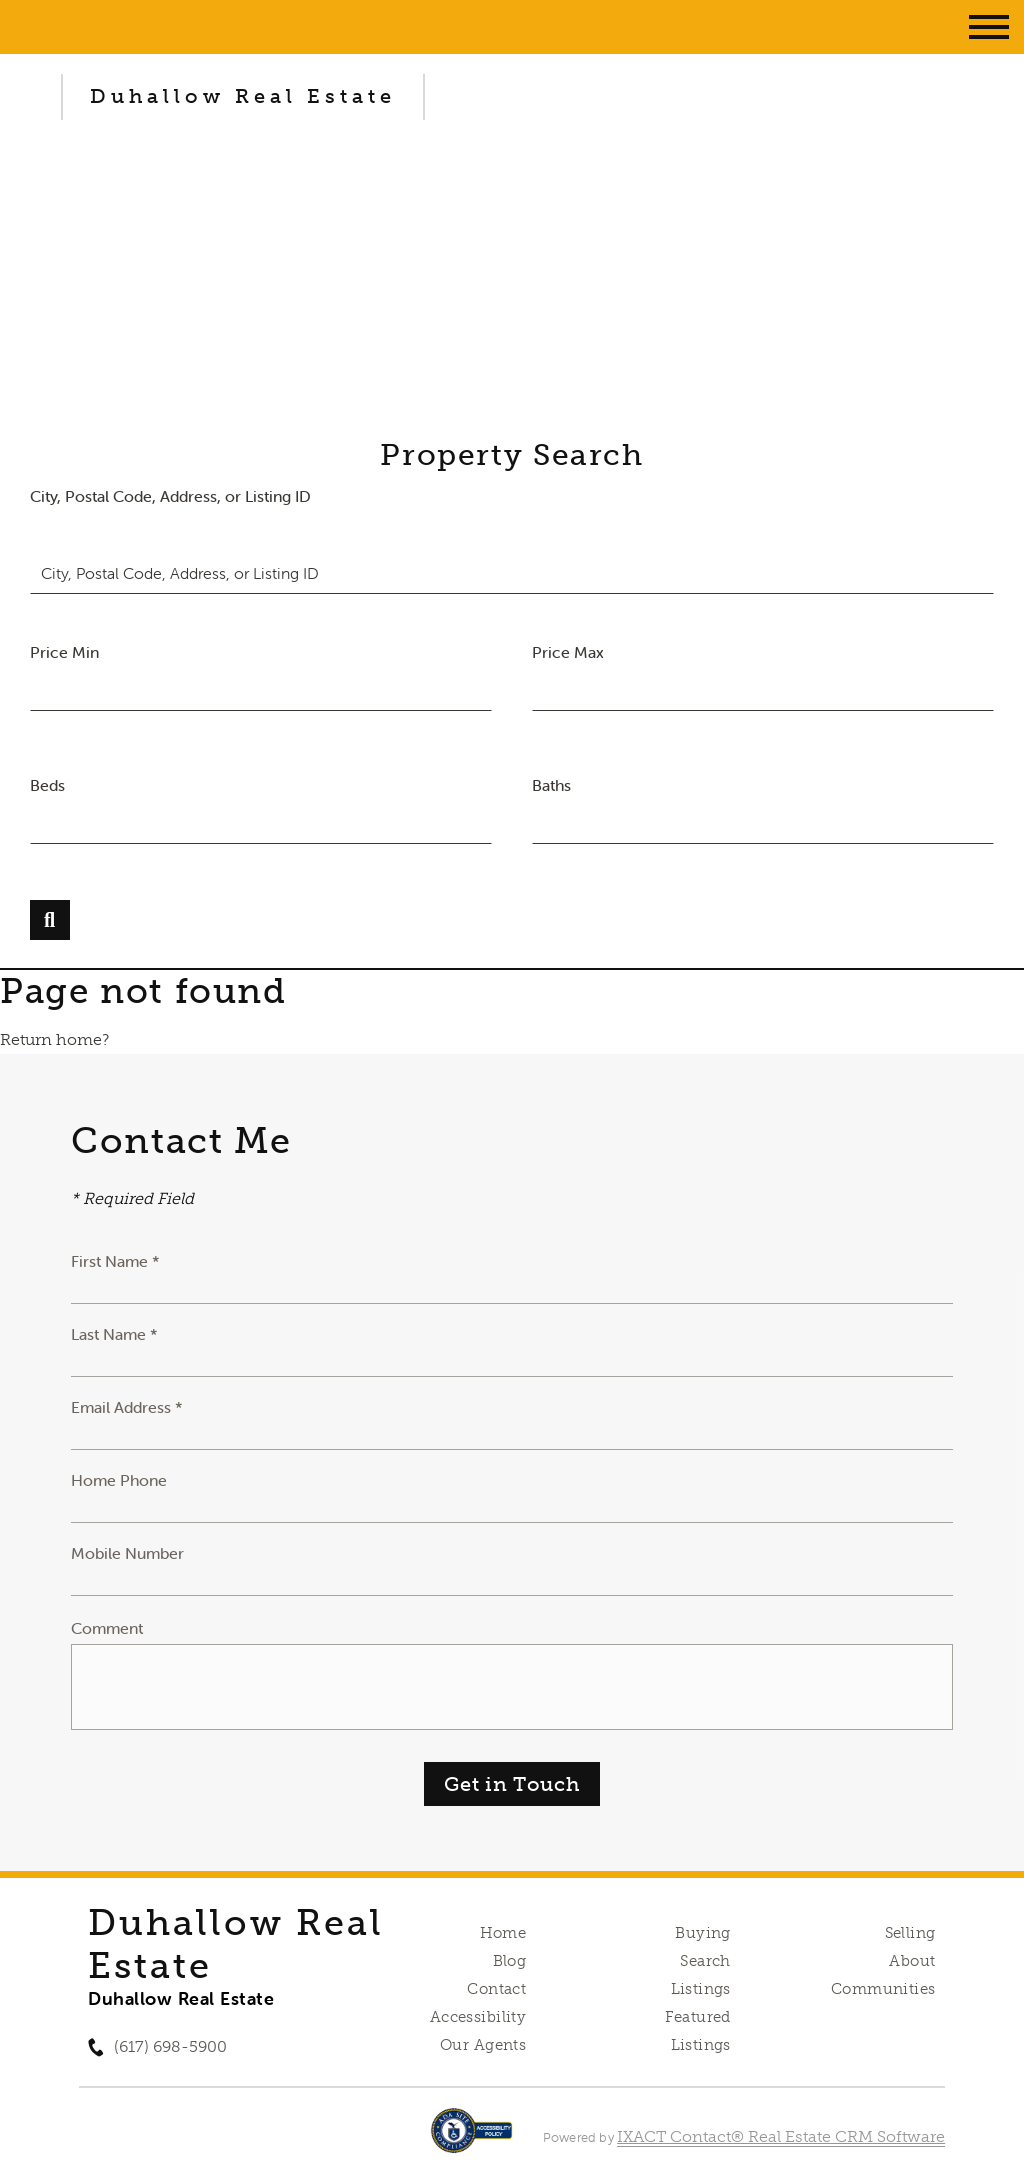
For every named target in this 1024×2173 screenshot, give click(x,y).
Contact (496, 1989)
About (912, 1961)
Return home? (54, 1039)
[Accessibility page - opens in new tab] (471, 2140)
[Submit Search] (50, 920)
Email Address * (127, 1407)
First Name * (115, 1261)
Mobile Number (127, 1553)
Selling (910, 1933)
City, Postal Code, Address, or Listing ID (170, 496)
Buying (703, 1933)
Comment (107, 1628)
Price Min (64, 652)
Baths (551, 785)
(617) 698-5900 (170, 2046)
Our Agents (483, 2045)
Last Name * (114, 1334)
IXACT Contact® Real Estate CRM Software (781, 2136)
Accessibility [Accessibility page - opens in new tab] (478, 2017)
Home (503, 1933)
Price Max (568, 652)
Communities (883, 1989)
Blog (510, 1961)
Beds (47, 785)
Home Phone (119, 1480)
